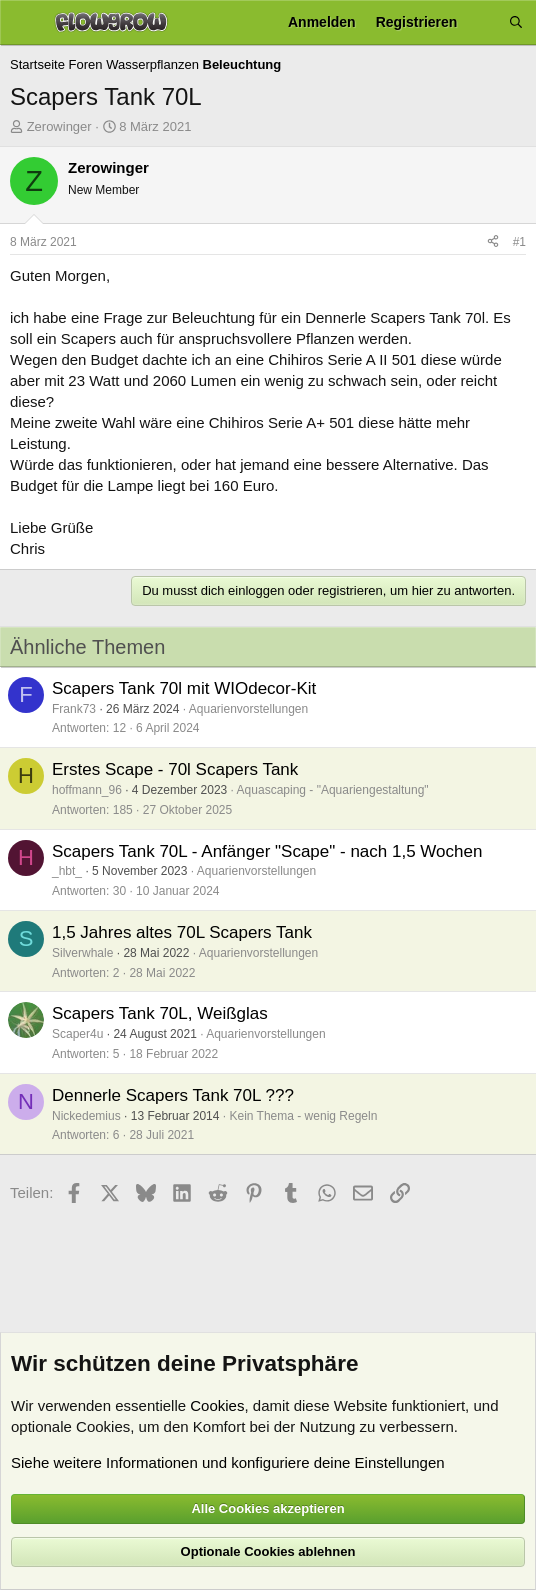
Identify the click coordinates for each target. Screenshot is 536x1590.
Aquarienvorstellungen (248, 709)
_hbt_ (67, 871)
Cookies (217, 1405)
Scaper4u (77, 1034)
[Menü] (22, 23)
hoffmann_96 (87, 790)
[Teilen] (493, 242)
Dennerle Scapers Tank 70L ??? (173, 1095)
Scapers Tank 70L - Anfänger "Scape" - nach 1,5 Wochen (267, 851)
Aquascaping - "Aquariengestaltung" (333, 790)
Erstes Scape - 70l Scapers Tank (175, 769)
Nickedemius (86, 1116)
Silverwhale (82, 953)
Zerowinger (59, 126)
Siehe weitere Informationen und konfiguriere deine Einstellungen (228, 1462)
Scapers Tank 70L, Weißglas (160, 1013)
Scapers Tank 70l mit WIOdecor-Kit (184, 688)
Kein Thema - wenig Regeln (303, 1116)
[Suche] (516, 22)
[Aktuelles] (483, 22)
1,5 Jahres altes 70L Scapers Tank (182, 932)
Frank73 (74, 709)
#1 (519, 242)
